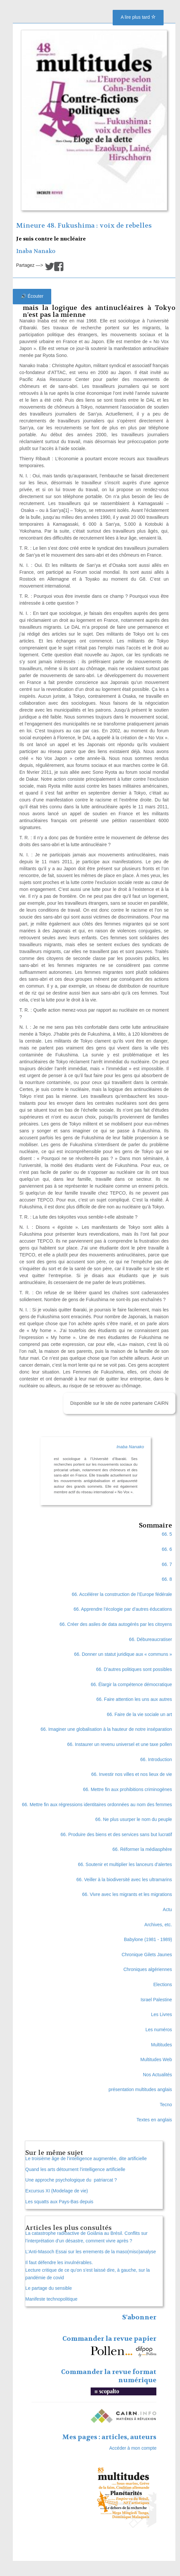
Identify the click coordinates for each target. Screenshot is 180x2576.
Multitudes (161, 2044)
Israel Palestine (156, 1999)
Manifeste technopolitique (51, 2299)
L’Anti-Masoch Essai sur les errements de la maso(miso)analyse (90, 2251)
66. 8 (167, 1579)
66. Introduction (156, 1759)
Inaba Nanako (36, 251)
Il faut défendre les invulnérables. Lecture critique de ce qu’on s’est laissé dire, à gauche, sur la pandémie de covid (87, 2270)
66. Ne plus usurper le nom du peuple (133, 1819)
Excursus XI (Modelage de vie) (56, 2190)
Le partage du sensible (48, 2288)
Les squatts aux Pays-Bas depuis (59, 2201)
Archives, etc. (158, 1924)
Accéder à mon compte (133, 2448)
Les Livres (161, 2014)
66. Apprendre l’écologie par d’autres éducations (123, 1609)
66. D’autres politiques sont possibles (134, 1669)
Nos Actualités (157, 2074)
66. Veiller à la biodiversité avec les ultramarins (124, 1879)
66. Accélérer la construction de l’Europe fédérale (122, 1594)
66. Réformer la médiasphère (142, 1849)
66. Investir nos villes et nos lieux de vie (131, 1774)
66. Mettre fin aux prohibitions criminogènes (127, 1789)
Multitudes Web (156, 2059)
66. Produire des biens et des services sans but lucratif (116, 1834)
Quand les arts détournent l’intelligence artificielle (75, 2169)
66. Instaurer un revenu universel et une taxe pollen (119, 1744)
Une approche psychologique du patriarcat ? (71, 2180)
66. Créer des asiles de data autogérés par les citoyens (115, 1624)
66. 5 (167, 1534)
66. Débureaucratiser (150, 1639)
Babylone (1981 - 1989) (148, 1939)
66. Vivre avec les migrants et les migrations (127, 1894)
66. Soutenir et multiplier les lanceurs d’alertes (125, 1864)
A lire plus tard (138, 17)
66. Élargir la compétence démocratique (131, 1684)
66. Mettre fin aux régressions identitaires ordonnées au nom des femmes (97, 1804)
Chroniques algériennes (148, 1969)
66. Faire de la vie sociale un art (139, 1714)
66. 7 (167, 1564)
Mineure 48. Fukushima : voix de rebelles (84, 225)
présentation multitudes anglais (140, 2089)
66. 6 (167, 1549)
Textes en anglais (154, 2119)
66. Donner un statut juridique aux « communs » (123, 1654)
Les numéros (159, 2029)
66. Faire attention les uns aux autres (134, 1699)
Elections (162, 1984)
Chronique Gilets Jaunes (147, 1954)
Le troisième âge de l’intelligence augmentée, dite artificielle (86, 2158)
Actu (167, 1909)
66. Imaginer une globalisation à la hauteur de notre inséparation (106, 1729)
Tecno (166, 2104)
